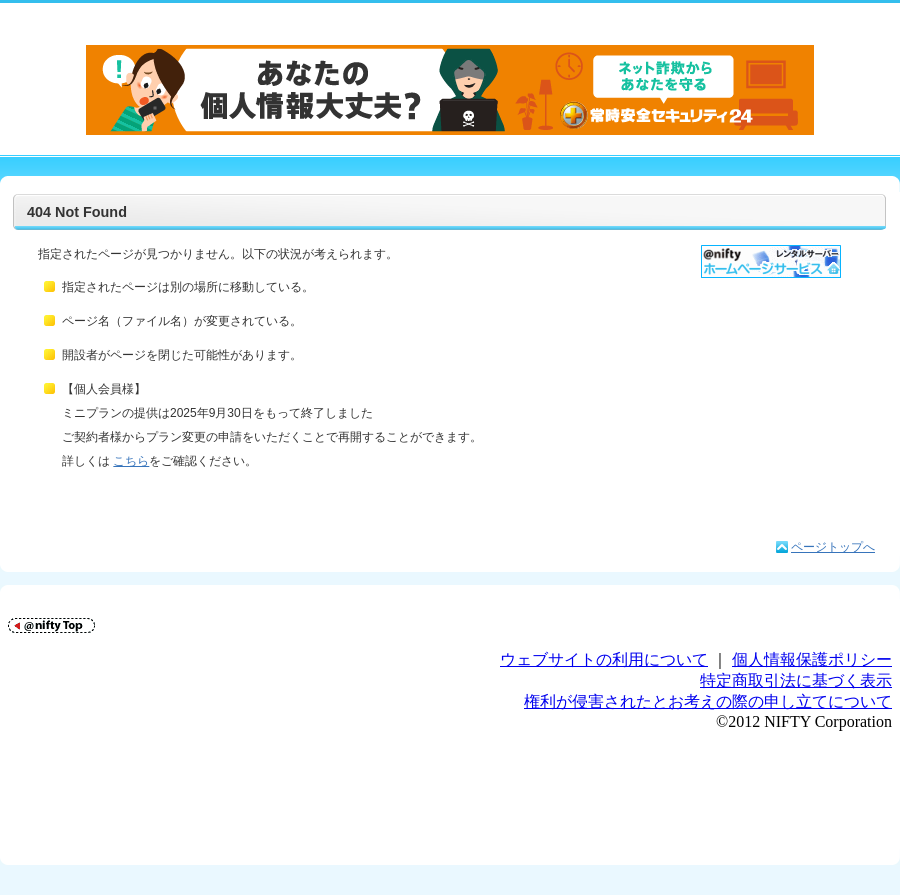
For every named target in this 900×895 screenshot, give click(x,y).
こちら (131, 461)
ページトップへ (833, 547)
